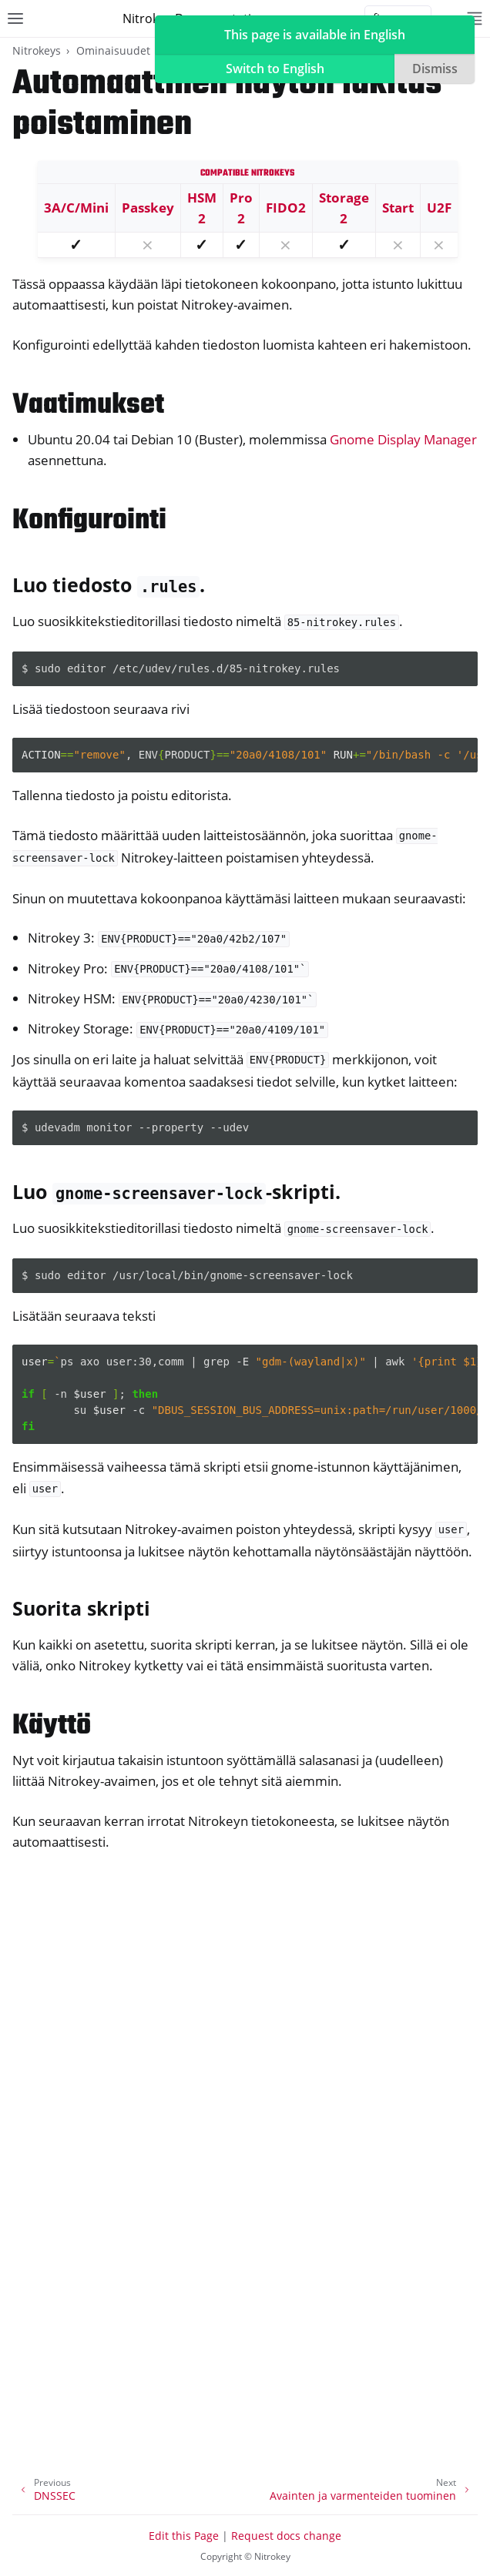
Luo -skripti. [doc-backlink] (176, 1191)
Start (398, 207)
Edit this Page (184, 2535)
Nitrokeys (36, 50)
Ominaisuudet (113, 50)
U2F (439, 207)
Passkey (148, 207)
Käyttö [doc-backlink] (51, 1726)
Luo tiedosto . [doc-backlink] (108, 584)
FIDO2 (286, 207)
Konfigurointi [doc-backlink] (89, 521)
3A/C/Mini (76, 207)
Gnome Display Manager (403, 439)
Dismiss (435, 68)
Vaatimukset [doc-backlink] (88, 405)
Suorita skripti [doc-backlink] (81, 1608)
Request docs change (286, 2535)
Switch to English (275, 68)
